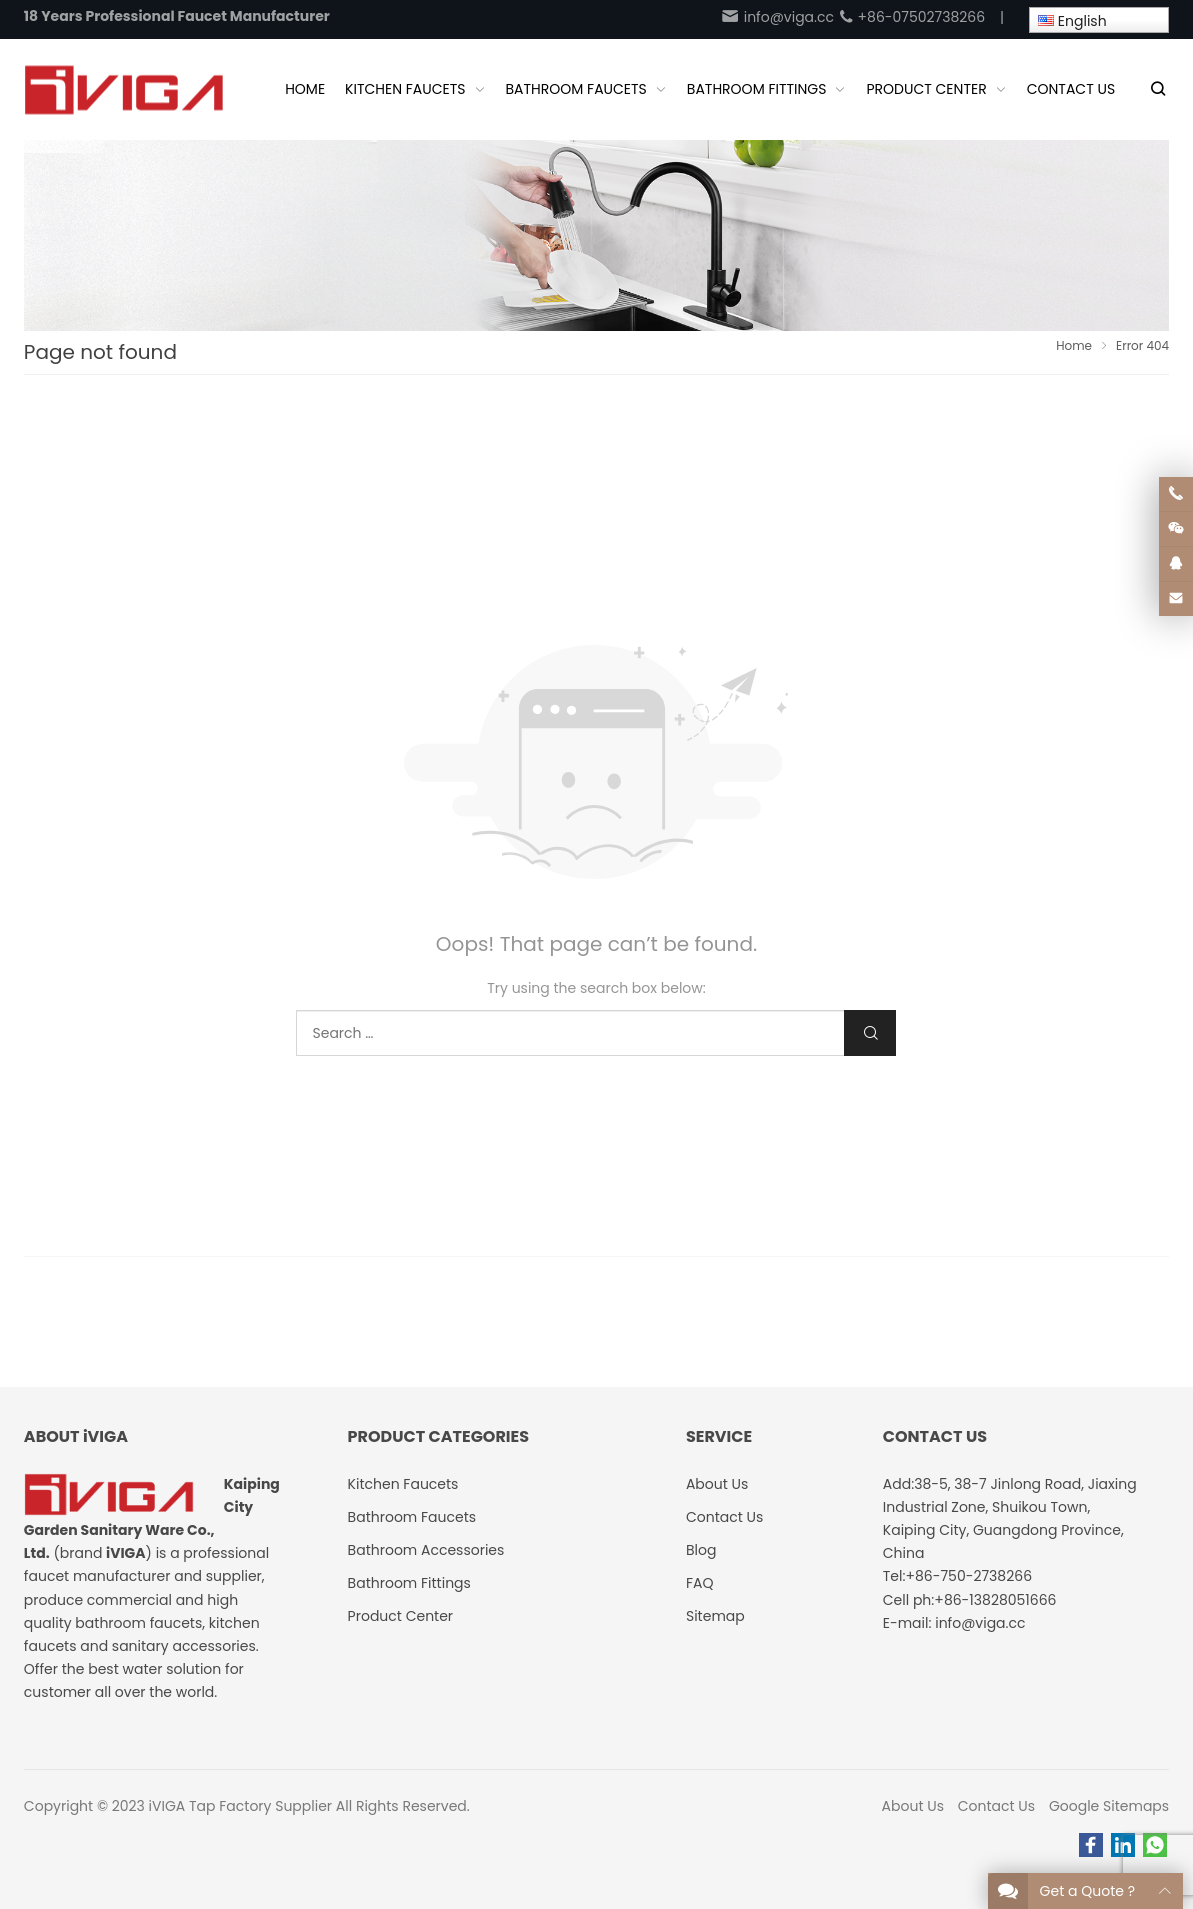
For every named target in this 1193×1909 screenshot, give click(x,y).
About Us (913, 1806)
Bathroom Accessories (426, 1550)
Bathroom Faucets (412, 1517)
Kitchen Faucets (403, 1484)
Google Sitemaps (1109, 1806)
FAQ (700, 1583)
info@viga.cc (777, 17)
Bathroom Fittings (409, 1583)
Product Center (401, 1616)
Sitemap (715, 1616)
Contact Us (996, 1806)
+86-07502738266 (911, 17)
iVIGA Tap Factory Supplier (240, 1806)
